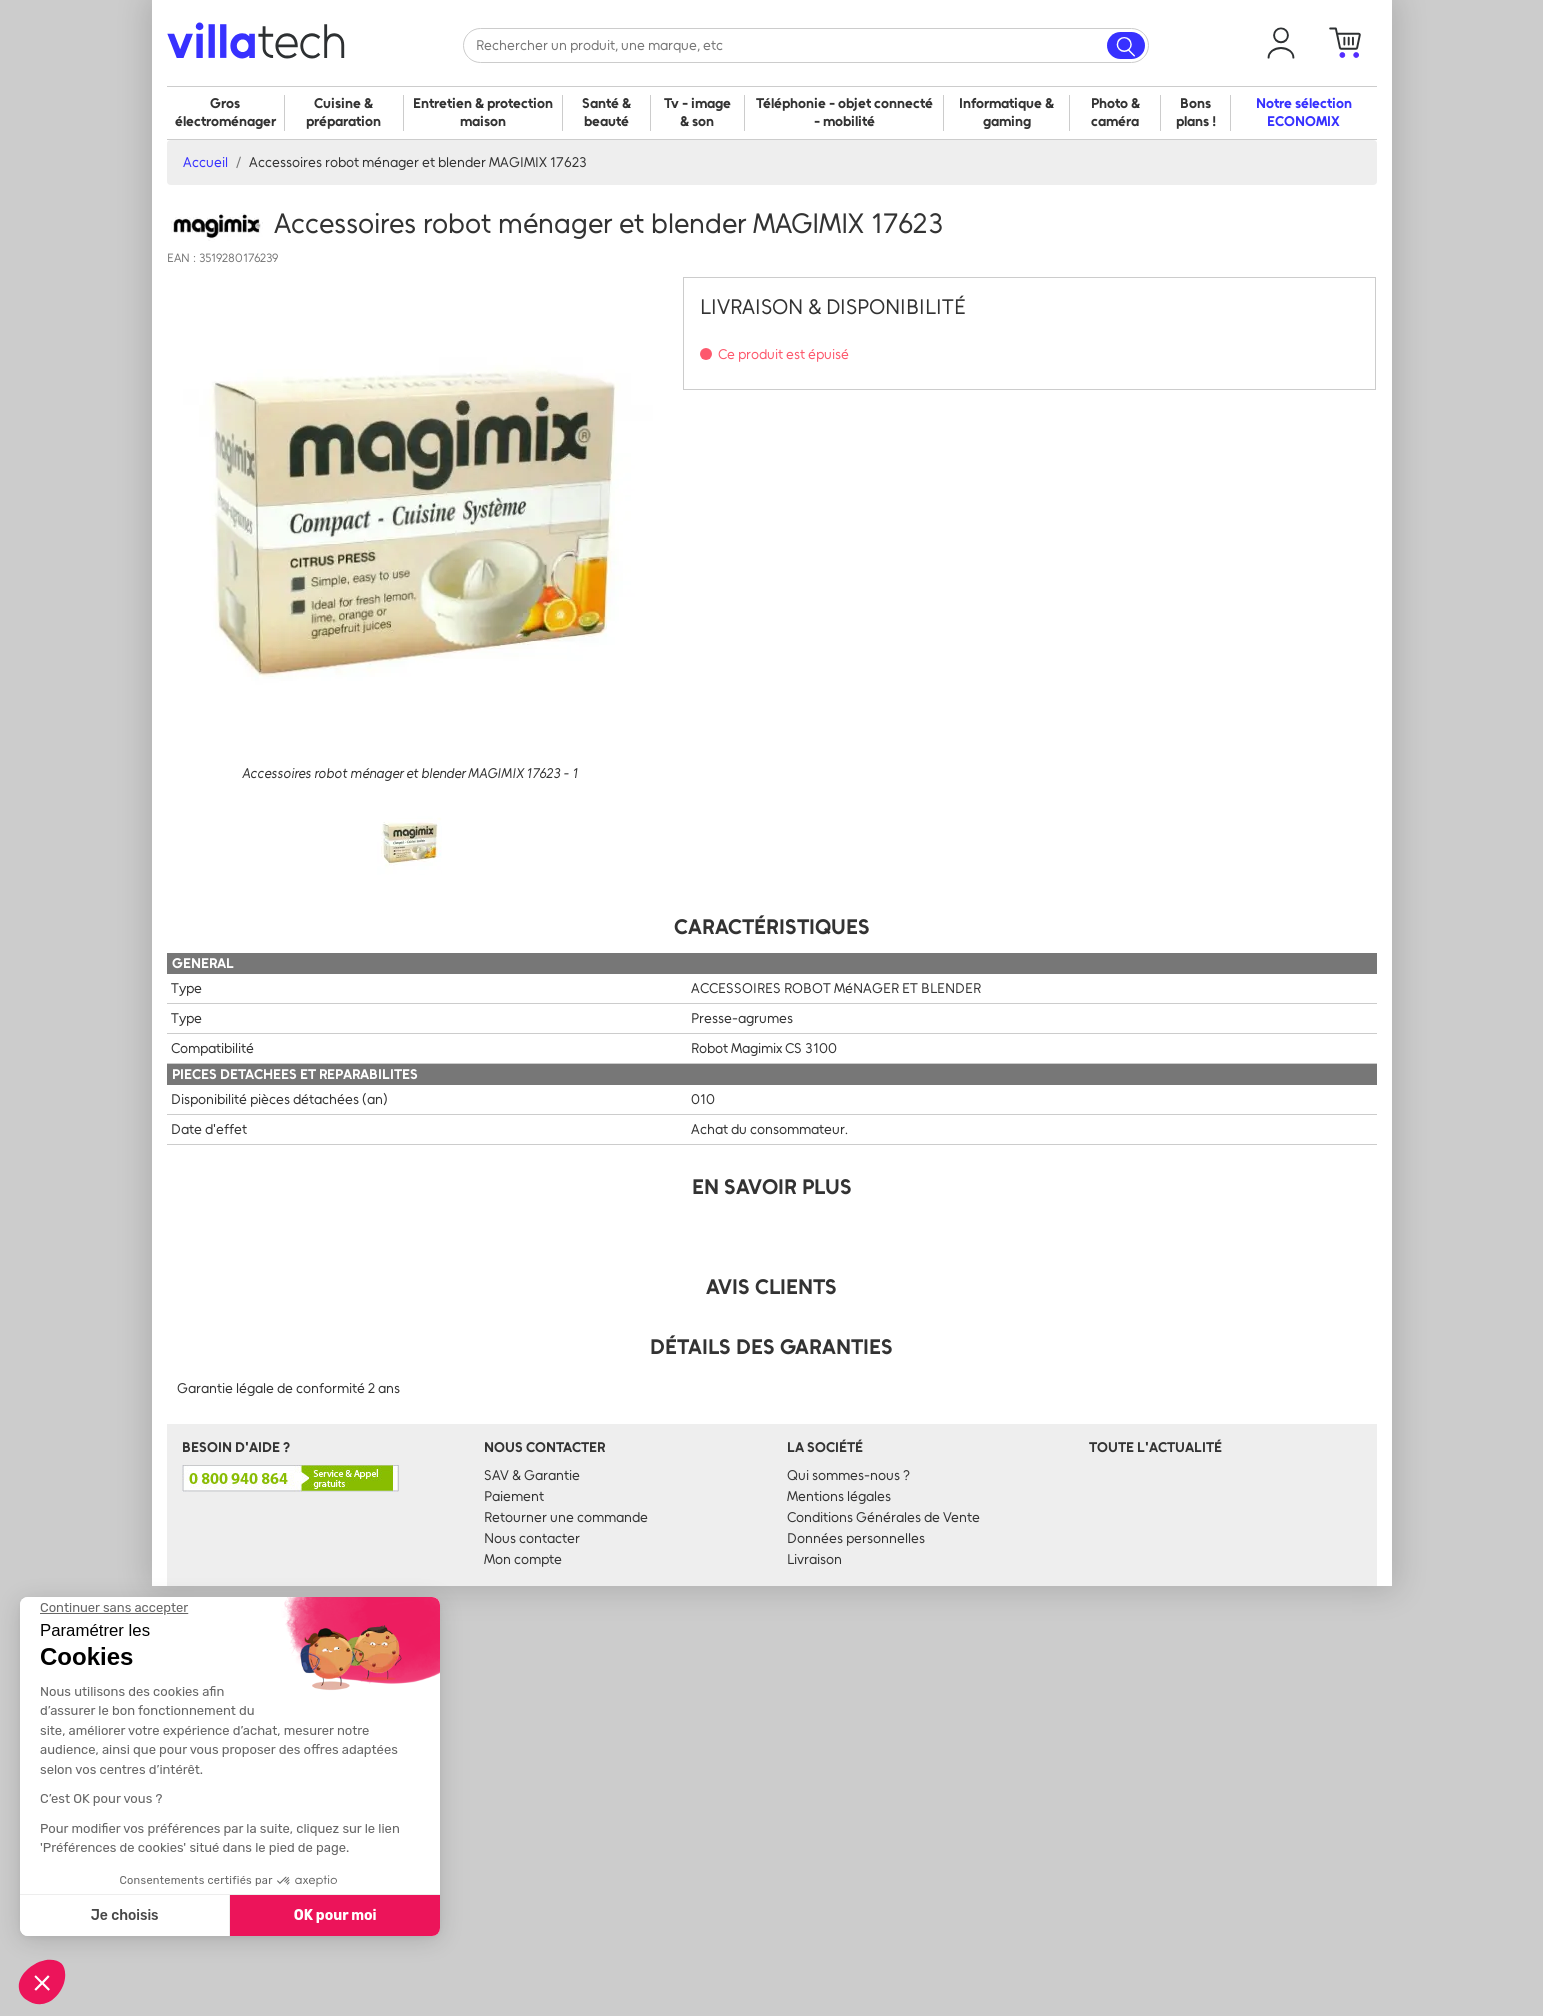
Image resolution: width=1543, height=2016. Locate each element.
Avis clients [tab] (771, 1286)
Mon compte (523, 1559)
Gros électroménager (225, 112)
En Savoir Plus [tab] (772, 1186)
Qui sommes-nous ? (848, 1475)
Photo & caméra (1115, 112)
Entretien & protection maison (483, 112)
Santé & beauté (606, 112)
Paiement (514, 1496)
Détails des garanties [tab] (771, 1346)
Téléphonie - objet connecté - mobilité (844, 112)
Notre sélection (1304, 112)
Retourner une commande (566, 1517)
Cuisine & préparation (343, 112)
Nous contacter (532, 1538)
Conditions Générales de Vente (883, 1517)
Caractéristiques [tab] (772, 926)
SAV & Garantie (532, 1475)
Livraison (814, 1559)
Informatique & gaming (1006, 112)
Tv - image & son (697, 112)
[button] (1281, 43)
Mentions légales (839, 1496)
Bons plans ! (1196, 112)
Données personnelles (856, 1538)
